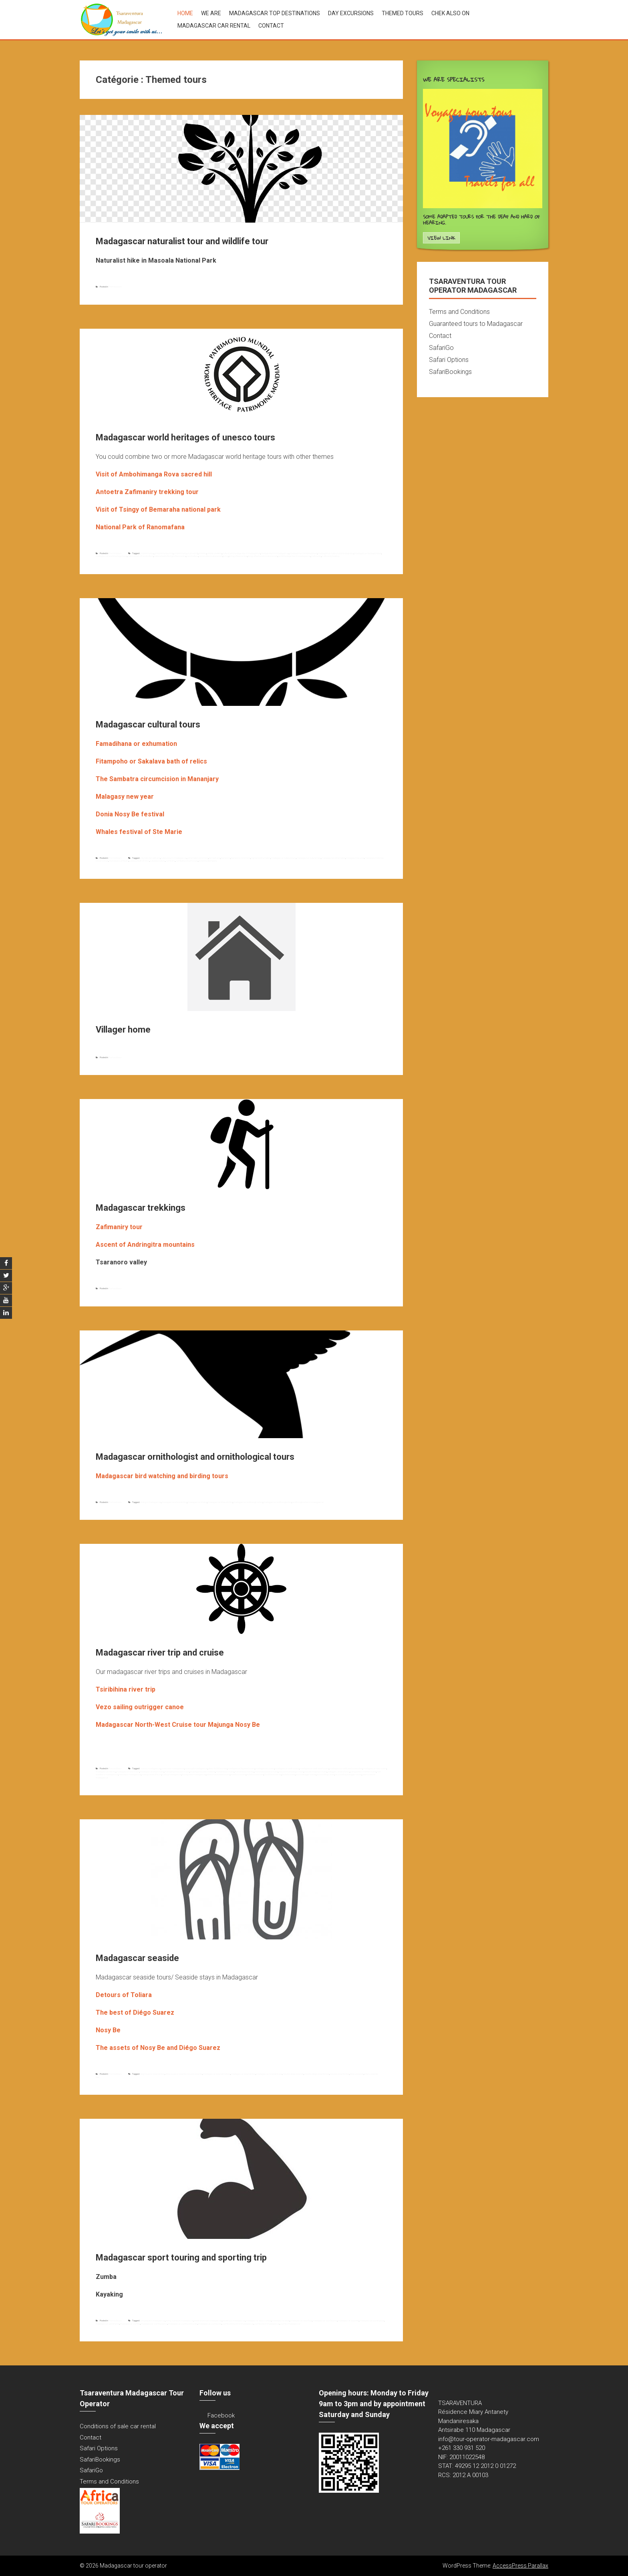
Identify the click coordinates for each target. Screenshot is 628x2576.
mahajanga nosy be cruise (177, 1771)
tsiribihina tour (288, 1774)
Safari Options (449, 360)
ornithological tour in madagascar (308, 1502)
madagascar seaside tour (243, 2074)
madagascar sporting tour (372, 2320)
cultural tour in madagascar (174, 858)
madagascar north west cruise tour (346, 1768)
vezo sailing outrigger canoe (348, 1774)
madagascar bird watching (174, 1502)
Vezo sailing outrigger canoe (140, 1707)
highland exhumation (260, 858)
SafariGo (441, 348)
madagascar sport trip (348, 2320)
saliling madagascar (171, 1774)
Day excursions (351, 13)
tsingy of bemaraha (238, 556)
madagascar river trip (106, 1771)
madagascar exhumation (333, 858)
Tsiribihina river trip (273, 1774)
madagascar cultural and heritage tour (336, 553)
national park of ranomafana (140, 556)
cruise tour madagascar (172, 1768)
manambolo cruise (225, 1771)
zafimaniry (316, 556)
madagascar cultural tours (283, 858)
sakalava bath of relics (139, 861)
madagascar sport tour (301, 2320)
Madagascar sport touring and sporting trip (181, 2257)
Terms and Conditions (459, 311)
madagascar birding (197, 1502)
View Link (441, 238)
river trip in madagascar (130, 1774)
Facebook (221, 2415)
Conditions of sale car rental (118, 2426)
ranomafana (192, 556)
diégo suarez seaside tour (152, 2074)
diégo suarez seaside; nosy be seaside (183, 2074)
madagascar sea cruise (128, 1771)
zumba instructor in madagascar (238, 2324)
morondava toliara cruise (266, 1771)
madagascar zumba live (209, 2324)
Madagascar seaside (137, 1958)
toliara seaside (357, 2074)
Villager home (123, 1030)
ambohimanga (147, 553)
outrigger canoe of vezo (339, 1771)
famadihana (214, 858)
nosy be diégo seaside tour (316, 2074)
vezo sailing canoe (325, 1774)
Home (185, 13)
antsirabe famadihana (150, 858)
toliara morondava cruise (218, 1774)
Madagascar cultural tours (148, 724)
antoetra (202, 553)
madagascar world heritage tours (111, 556)
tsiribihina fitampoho (208, 861)
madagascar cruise (265, 1768)
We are (211, 13)
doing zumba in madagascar (179, 2320)
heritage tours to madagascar (275, 553)
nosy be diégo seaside (293, 2074)
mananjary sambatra (119, 861)
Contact (271, 25)
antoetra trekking (214, 553)
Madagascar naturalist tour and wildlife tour (182, 241)
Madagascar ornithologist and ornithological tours (195, 1457)
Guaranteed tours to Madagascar (476, 324)
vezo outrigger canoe (306, 1774)
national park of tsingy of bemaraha (170, 556)
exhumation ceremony (197, 858)
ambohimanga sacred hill (186, 553)
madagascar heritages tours (367, 553)
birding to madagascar (150, 1502)
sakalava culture (157, 861)
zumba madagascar (290, 2324)
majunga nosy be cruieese (202, 1771)
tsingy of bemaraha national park (263, 556)
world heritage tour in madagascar (294, 556)
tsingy (226, 556)
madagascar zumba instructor (182, 2324)
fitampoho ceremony (240, 858)
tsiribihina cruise (238, 1774)
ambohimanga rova (164, 553)
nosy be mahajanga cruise (291, 1771)
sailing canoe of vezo (151, 1774)
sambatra (170, 861)
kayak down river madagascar (208, 2320)
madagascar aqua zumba (258, 2320)
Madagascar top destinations (274, 13)
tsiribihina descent (255, 1774)
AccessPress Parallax (520, 2565)
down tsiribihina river (217, 1768)
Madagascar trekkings (140, 1208)
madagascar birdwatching (220, 1502)
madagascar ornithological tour (248, 1502)
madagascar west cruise (152, 1771)
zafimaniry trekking (330, 556)
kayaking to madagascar (234, 2320)
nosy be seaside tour (339, 2074)
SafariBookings (450, 372)
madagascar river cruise (374, 1768)
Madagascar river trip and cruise (160, 1653)
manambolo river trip (244, 1771)
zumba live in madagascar (267, 2324)
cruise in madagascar (150, 1768)
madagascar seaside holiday (216, 2074)
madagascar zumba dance (154, 2324)
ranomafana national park (211, 556)
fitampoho (225, 858)
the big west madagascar (194, 1774)
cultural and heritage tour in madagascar (241, 553)
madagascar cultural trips (309, 858)
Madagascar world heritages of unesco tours (185, 437)
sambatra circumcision (187, 861)
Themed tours (402, 13)
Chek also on (450, 13)
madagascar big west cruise (241, 1768)
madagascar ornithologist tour (278, 1502)
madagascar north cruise (287, 1768)
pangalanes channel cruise (363, 1771)
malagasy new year (355, 858)
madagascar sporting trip (107, 2324)
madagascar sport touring (325, 2320)
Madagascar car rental (213, 25)
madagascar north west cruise (314, 1768)
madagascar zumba (130, 2324)
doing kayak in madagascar (152, 2320)
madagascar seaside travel (269, 2074)
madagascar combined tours (303, 553)
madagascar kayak (281, 2320)
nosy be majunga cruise (315, 1771)
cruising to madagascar (196, 1768)
